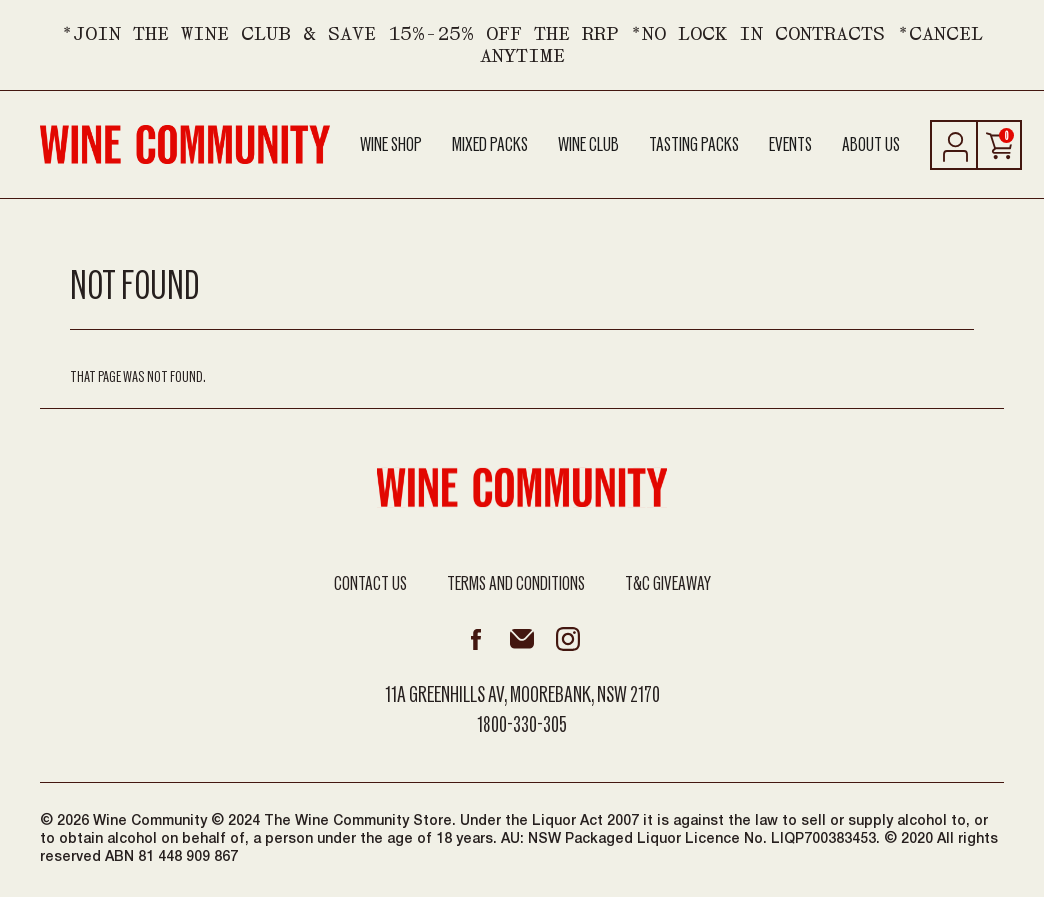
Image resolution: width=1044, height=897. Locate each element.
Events (790, 145)
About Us (871, 145)
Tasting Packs (694, 145)
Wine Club (588, 145)
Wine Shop (391, 145)
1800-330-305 (522, 725)
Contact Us (370, 584)
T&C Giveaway (668, 584)
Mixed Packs (490, 145)
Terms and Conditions (516, 584)
